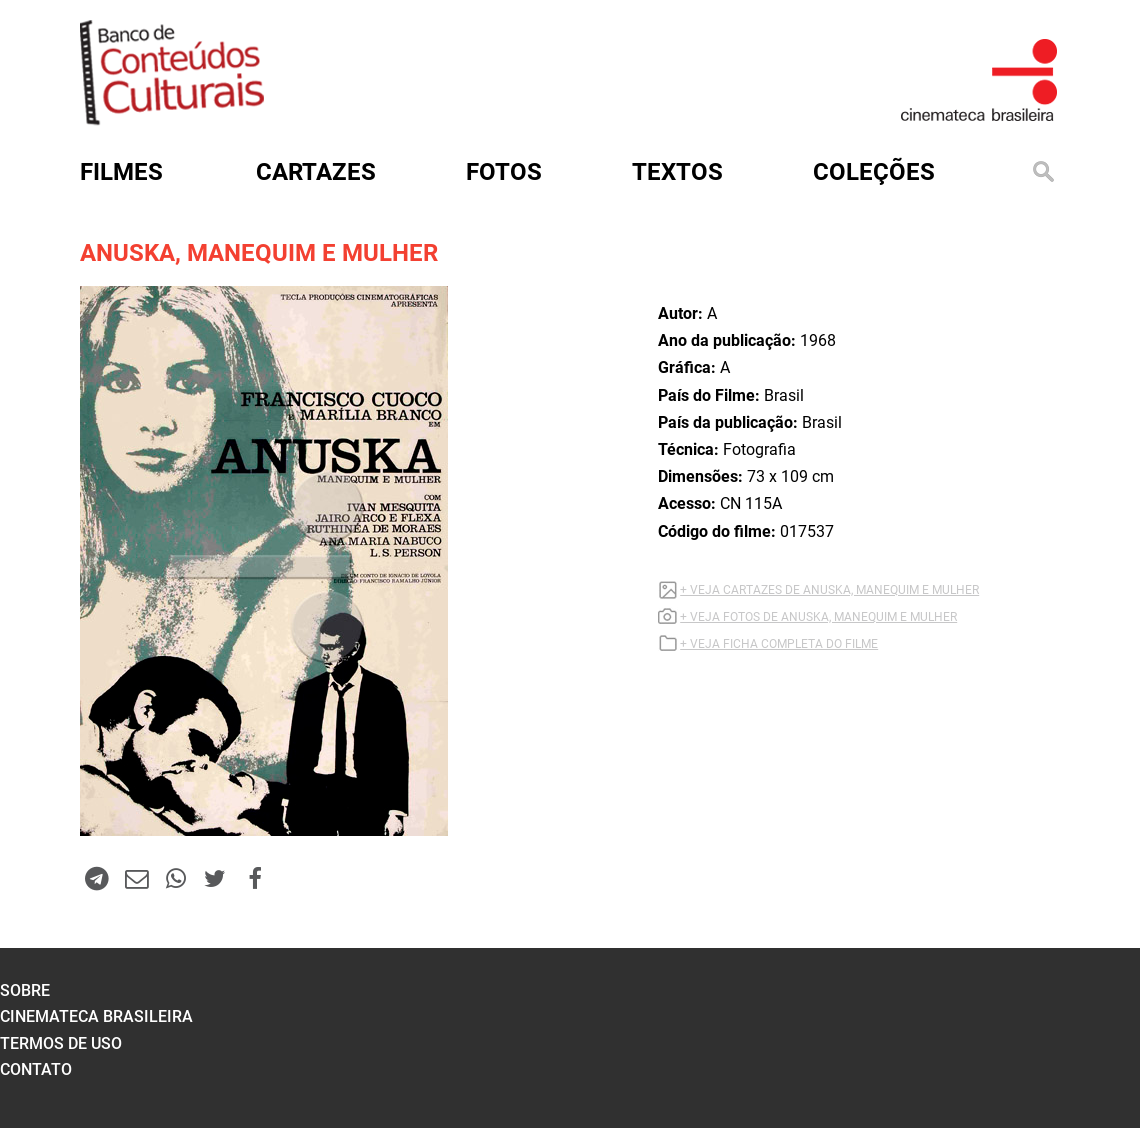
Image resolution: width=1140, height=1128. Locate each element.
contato (36, 1069)
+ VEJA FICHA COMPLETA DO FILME (779, 644)
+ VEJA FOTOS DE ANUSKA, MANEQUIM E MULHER (818, 617)
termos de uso (61, 1043)
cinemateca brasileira (96, 1016)
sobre (25, 990)
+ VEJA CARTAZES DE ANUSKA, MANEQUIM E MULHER (829, 590)
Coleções (874, 172)
